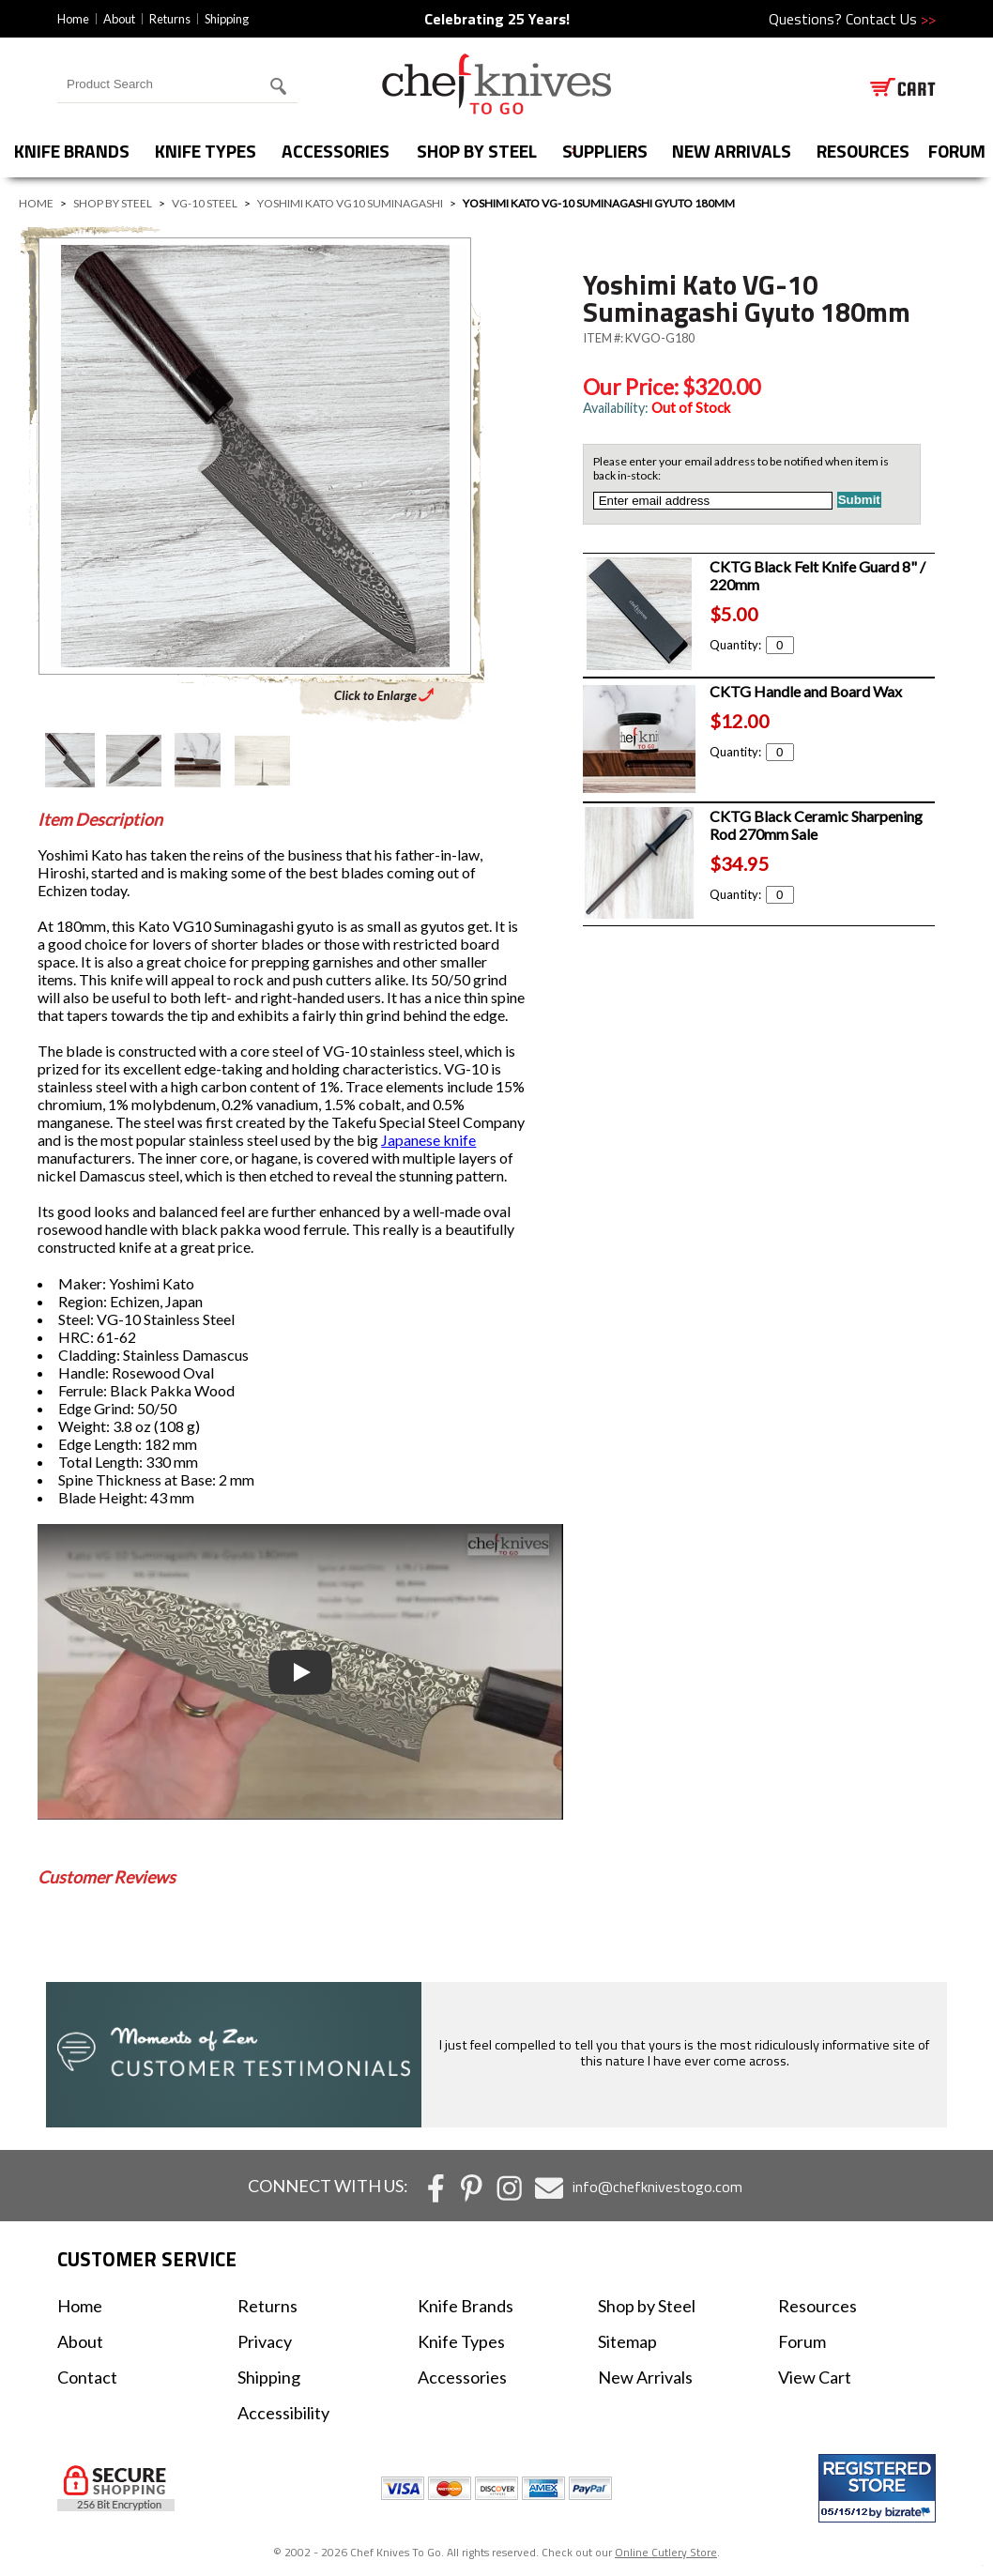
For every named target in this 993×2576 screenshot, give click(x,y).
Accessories (336, 150)
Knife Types (205, 150)
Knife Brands (72, 150)
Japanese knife (428, 1140)
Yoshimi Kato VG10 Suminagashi (351, 203)
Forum (802, 2341)
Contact (87, 2377)
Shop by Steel (477, 150)
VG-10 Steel (204, 203)
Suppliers (605, 150)
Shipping (227, 18)
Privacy (264, 2341)
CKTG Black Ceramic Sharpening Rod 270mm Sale (816, 825)
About (119, 18)
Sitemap (627, 2341)
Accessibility (283, 2412)
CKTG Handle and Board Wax (806, 691)
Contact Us (891, 19)
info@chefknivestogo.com (657, 2186)
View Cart (814, 2377)
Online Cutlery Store (666, 2552)
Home (73, 18)
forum (956, 150)
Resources (863, 150)
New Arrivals (731, 150)
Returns (170, 18)
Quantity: (752, 644)
